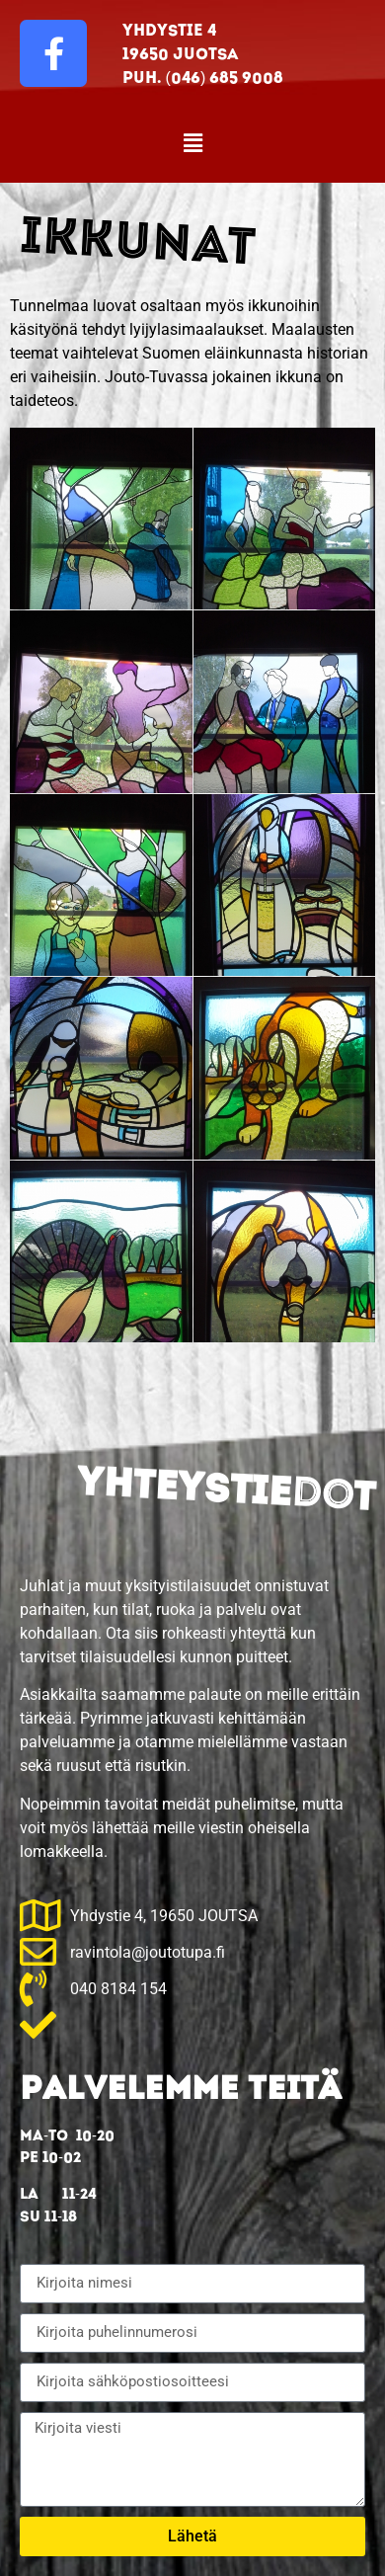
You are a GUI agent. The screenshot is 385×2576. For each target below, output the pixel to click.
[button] (192, 143)
